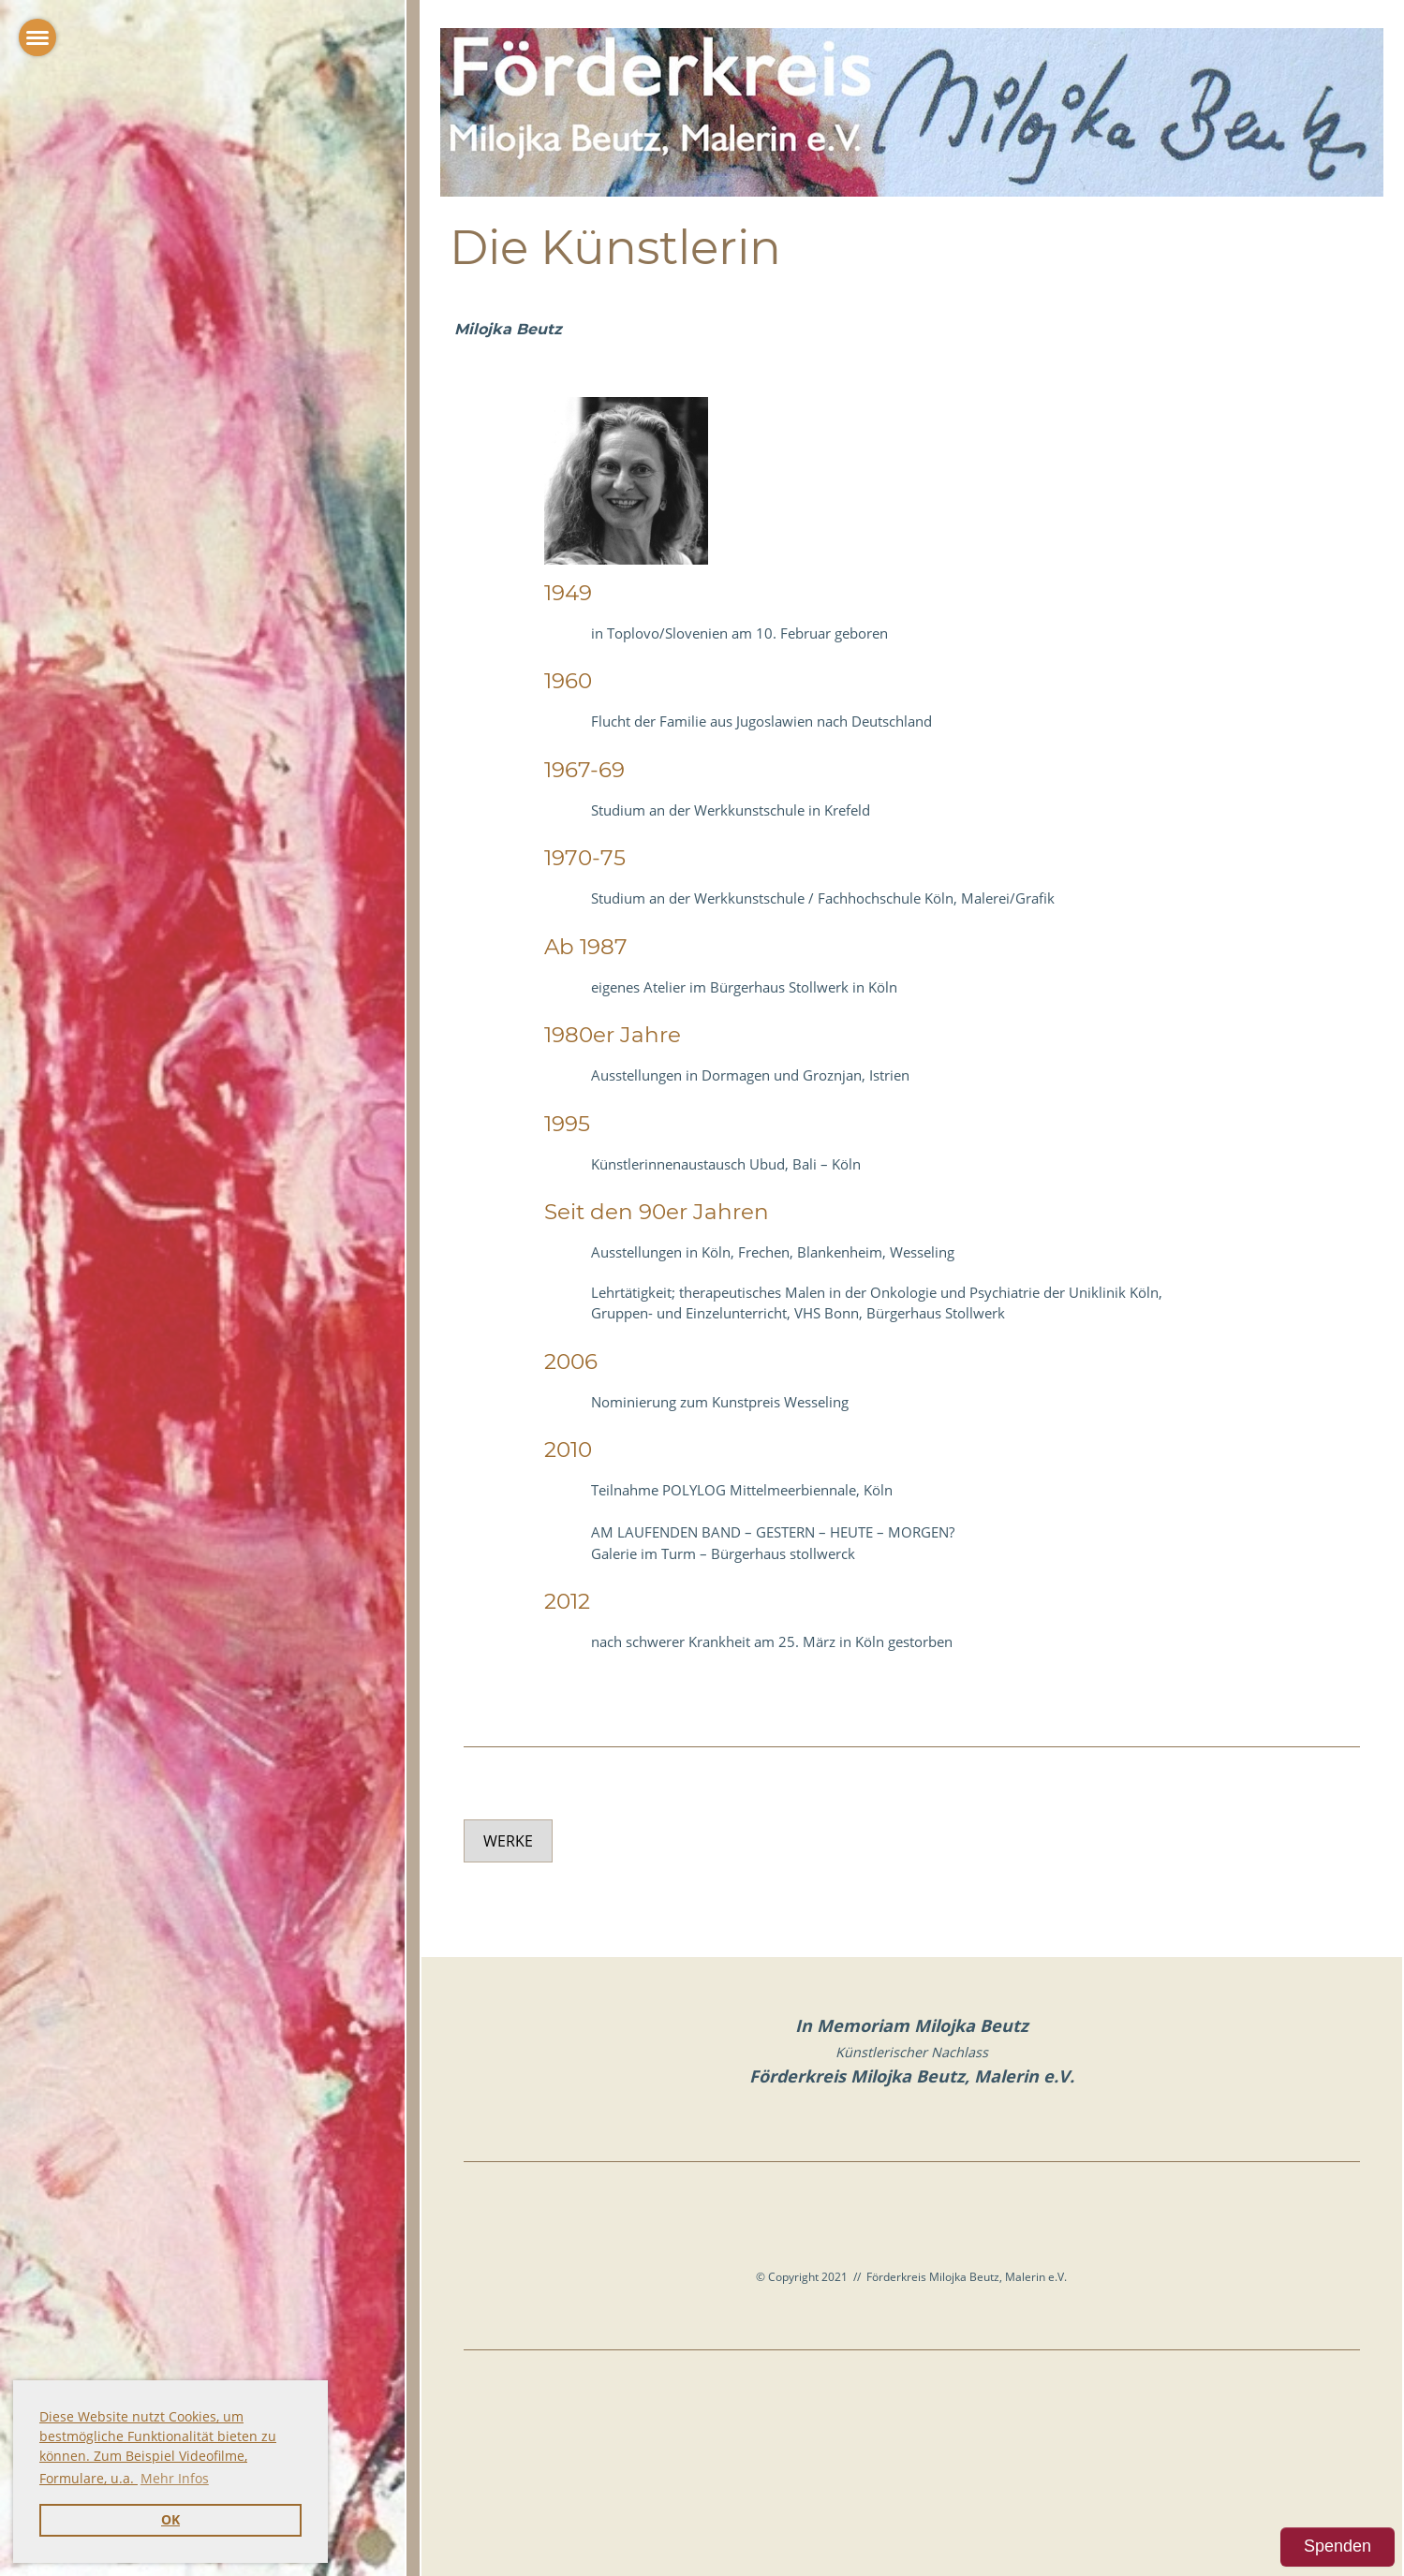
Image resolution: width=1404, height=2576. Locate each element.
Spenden (1337, 2546)
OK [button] (170, 2519)
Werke (508, 1841)
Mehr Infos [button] (174, 2478)
